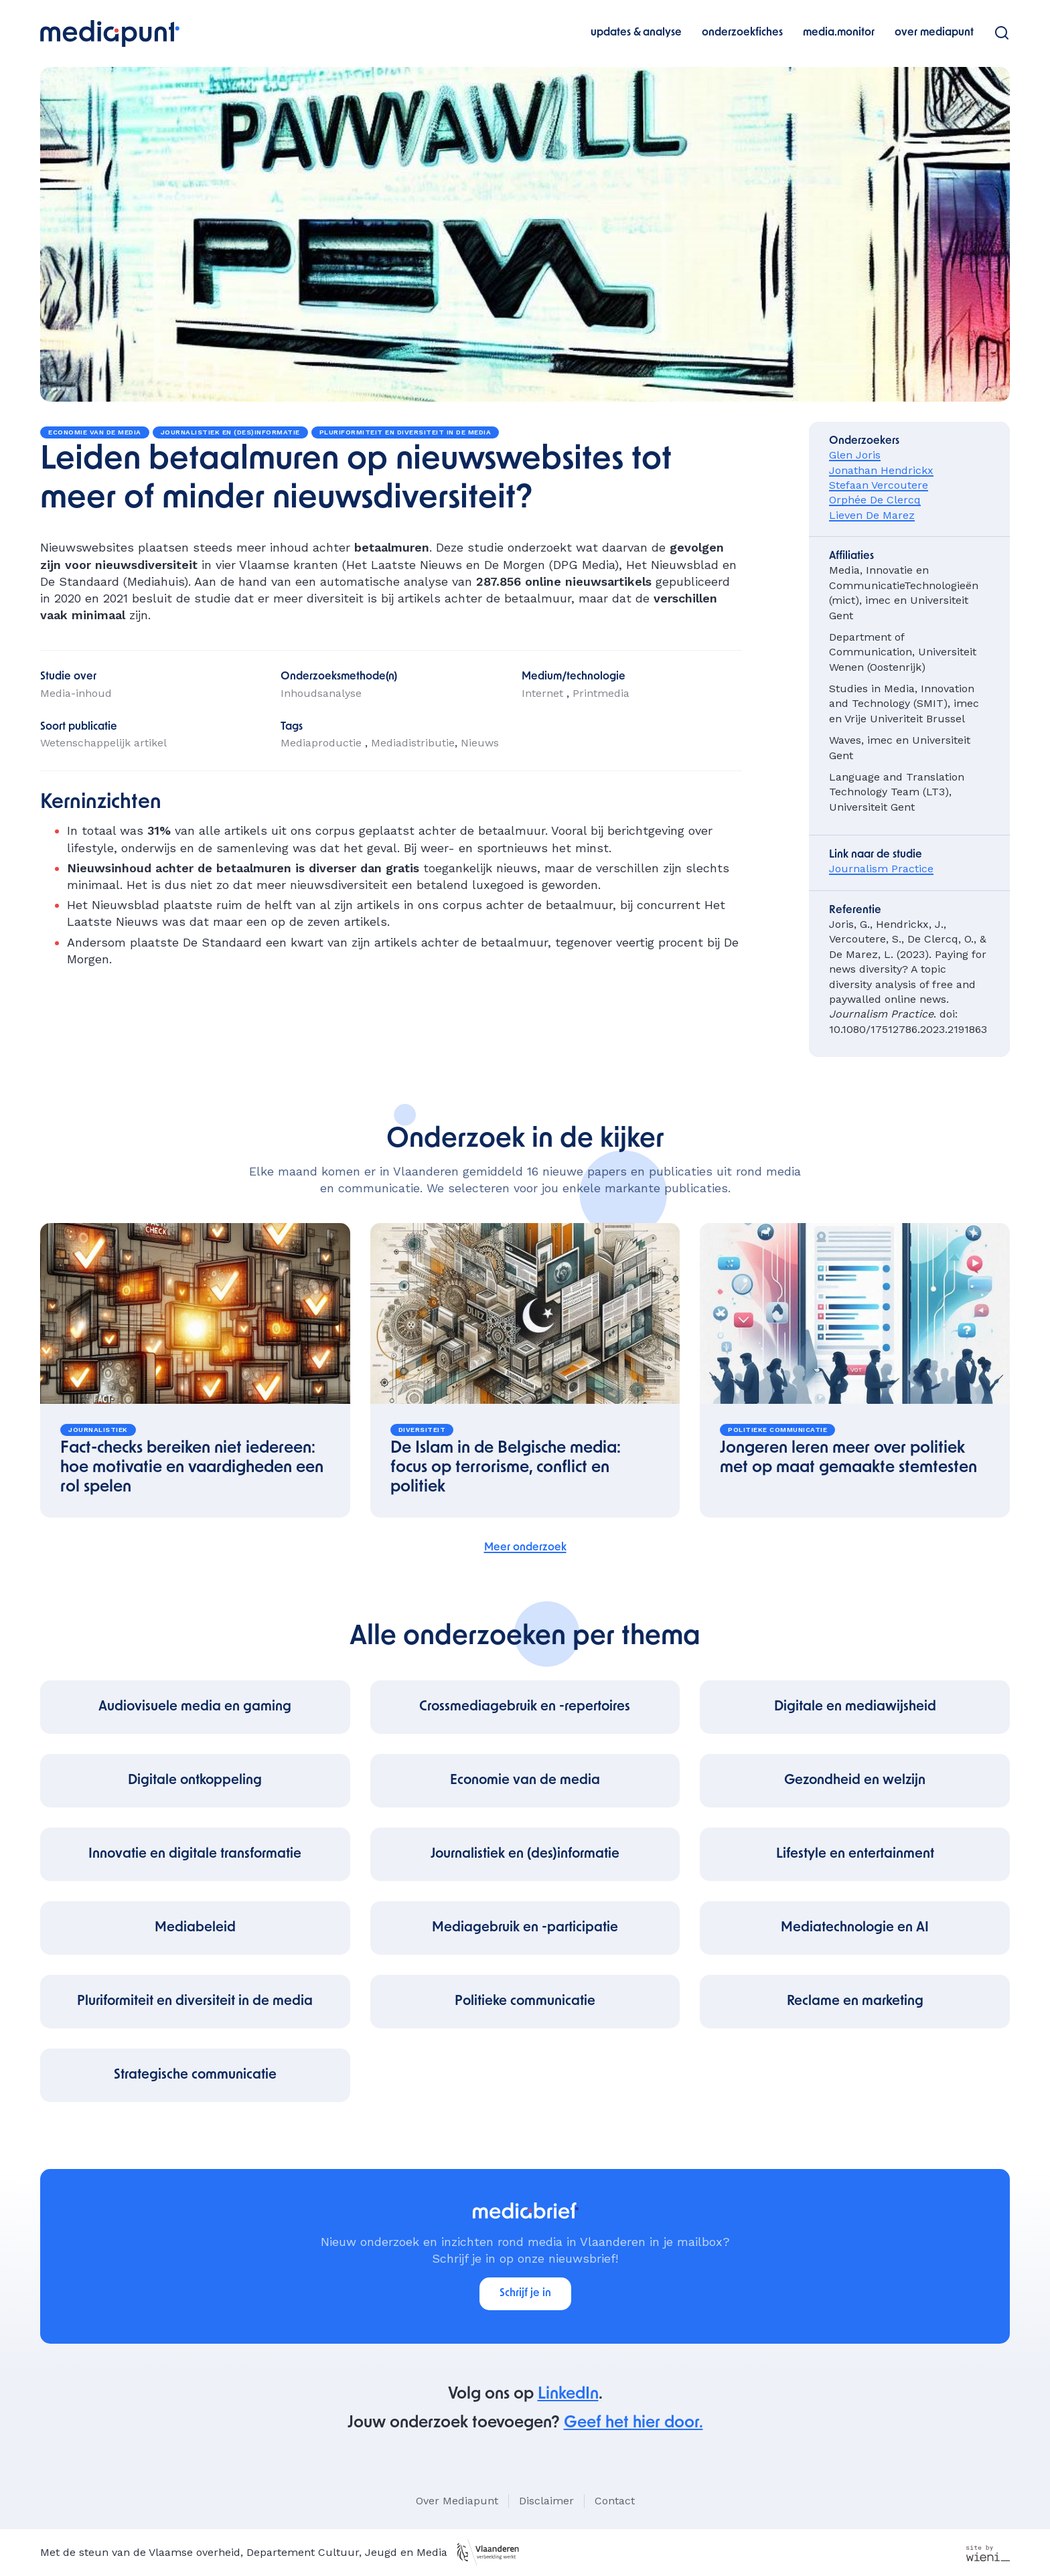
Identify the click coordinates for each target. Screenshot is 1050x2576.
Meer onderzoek (525, 1547)
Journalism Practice (881, 868)
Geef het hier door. (633, 2423)
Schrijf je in (525, 2293)
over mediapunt (934, 32)
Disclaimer (546, 2500)
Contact (615, 2500)
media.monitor (839, 32)
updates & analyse (636, 32)
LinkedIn (568, 2395)
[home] (109, 33)
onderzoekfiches (742, 32)
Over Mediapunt (457, 2500)
